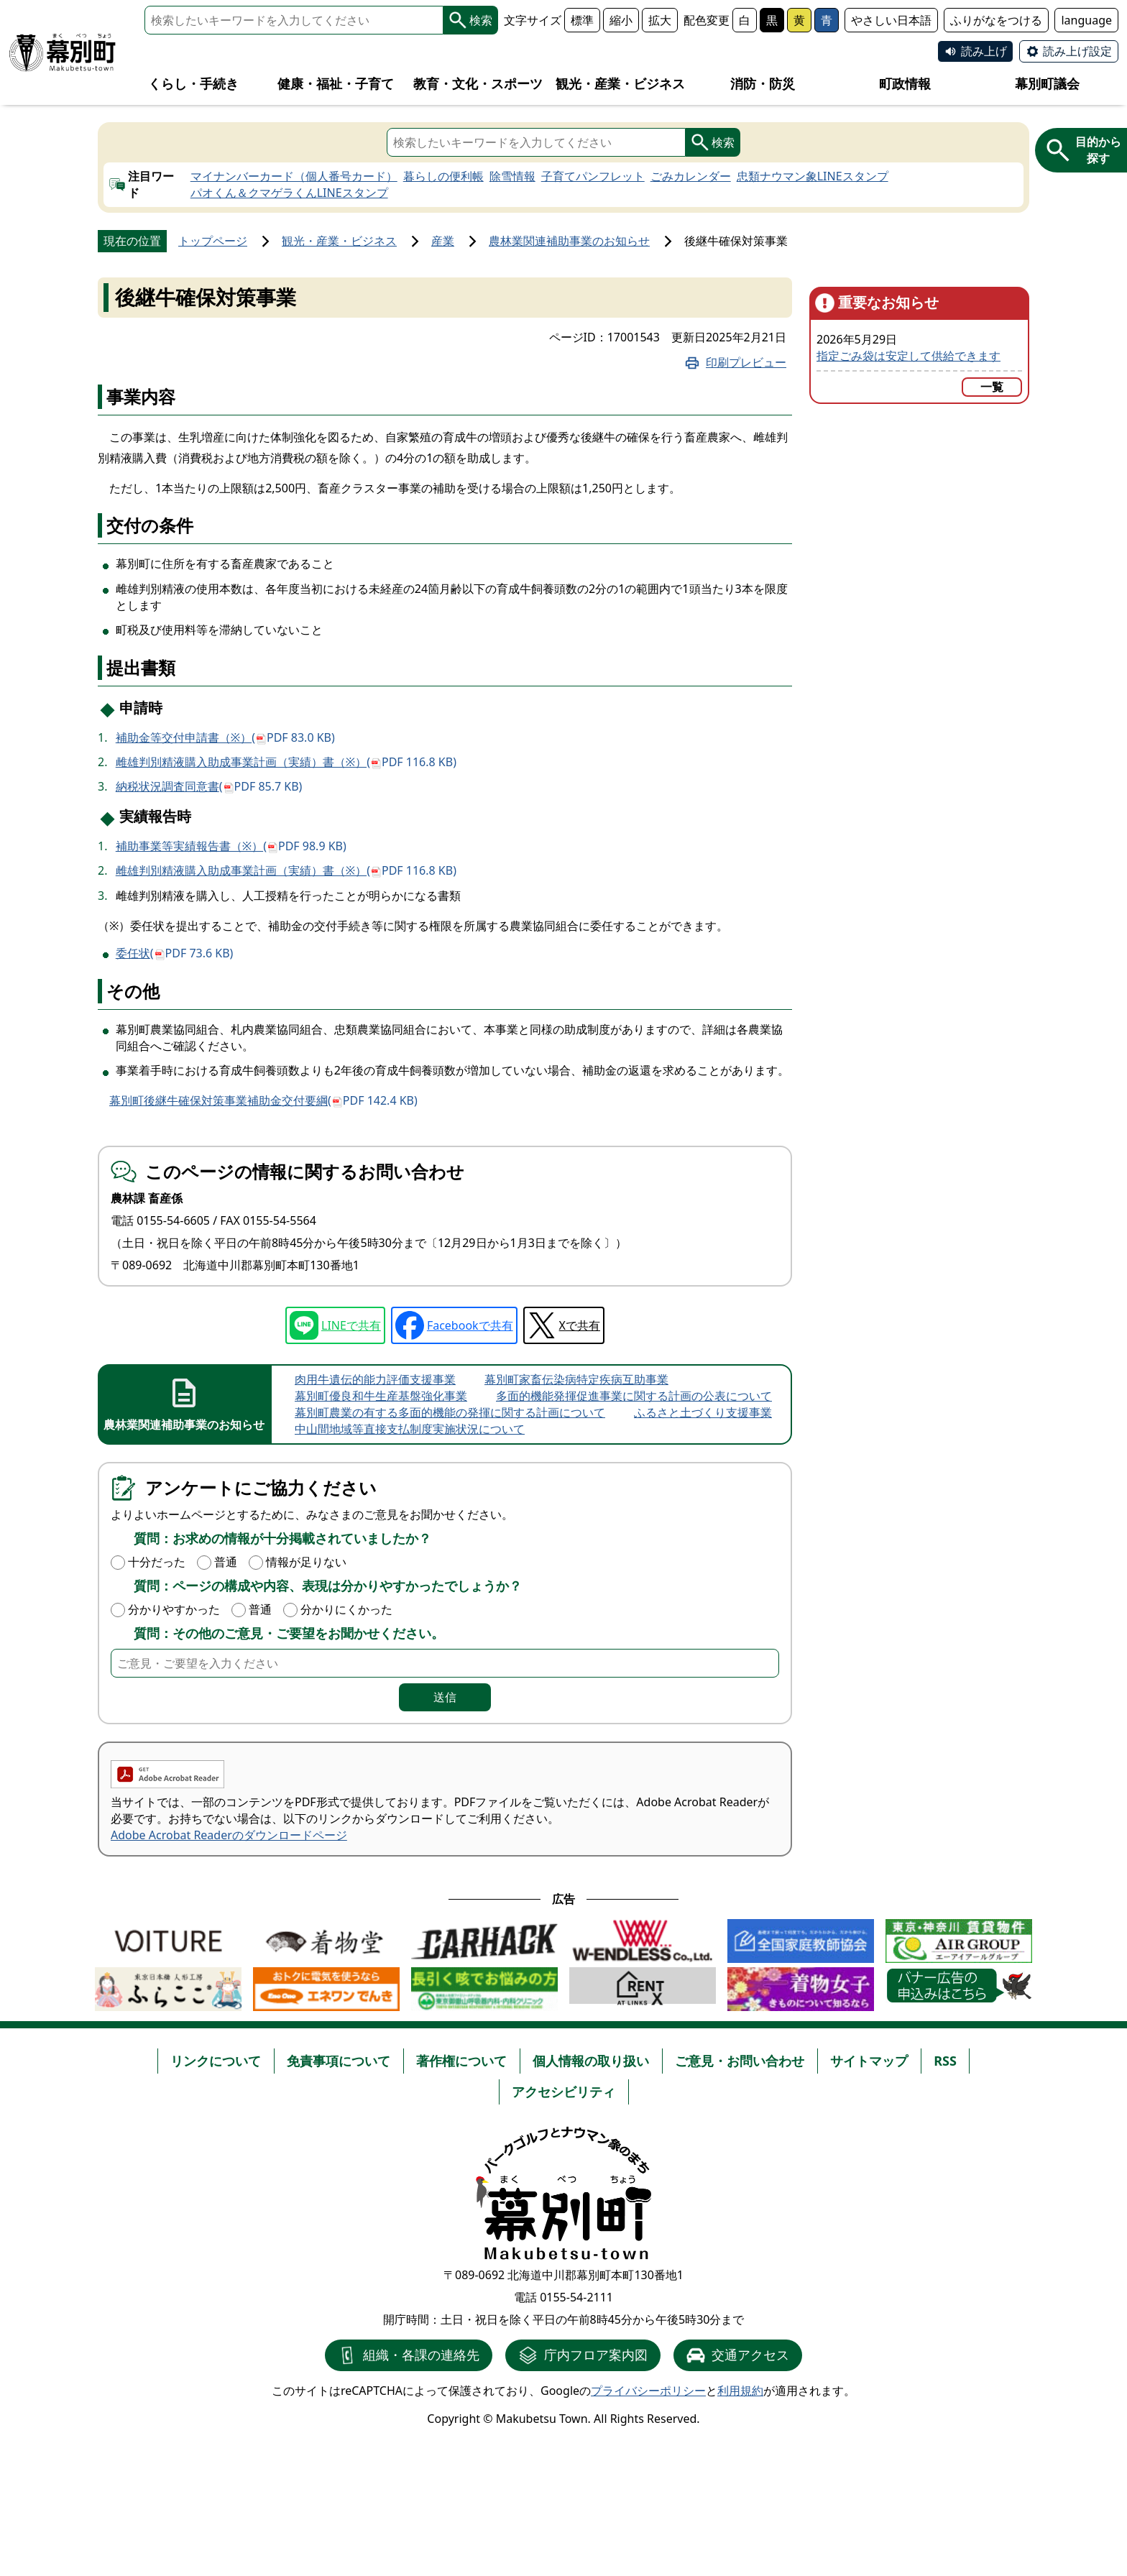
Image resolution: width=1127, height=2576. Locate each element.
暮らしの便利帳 (443, 176)
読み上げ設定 (1077, 51)
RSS (945, 2060)
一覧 (991, 387)
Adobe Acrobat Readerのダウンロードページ (229, 1835)
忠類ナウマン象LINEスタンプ (812, 176)
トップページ (212, 241)
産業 (442, 241)
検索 (470, 20)
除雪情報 (512, 176)
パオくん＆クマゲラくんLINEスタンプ (289, 193)
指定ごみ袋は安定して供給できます (908, 356)
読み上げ (984, 51)
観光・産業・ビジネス (339, 241)
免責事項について (338, 2060)
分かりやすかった (174, 1609)
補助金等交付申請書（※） (225, 737)
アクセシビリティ (563, 2091)
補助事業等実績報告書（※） (231, 846)
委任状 (175, 953)
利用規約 (740, 2390)
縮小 (621, 20)
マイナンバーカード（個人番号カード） (293, 176)
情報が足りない (306, 1562)
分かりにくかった (346, 1609)
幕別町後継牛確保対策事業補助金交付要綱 (263, 1100)
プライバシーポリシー (648, 2390)
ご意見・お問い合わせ (739, 2060)
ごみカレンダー (690, 176)
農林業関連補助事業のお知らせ (569, 241)
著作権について (461, 2060)
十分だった (156, 1562)
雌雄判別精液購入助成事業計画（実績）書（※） (286, 762)
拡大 (659, 20)
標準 (582, 20)
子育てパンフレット (593, 176)
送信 (444, 1697)
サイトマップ (869, 2060)
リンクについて (215, 2060)
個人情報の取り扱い (591, 2060)
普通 (225, 1562)
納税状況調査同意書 (209, 786)
